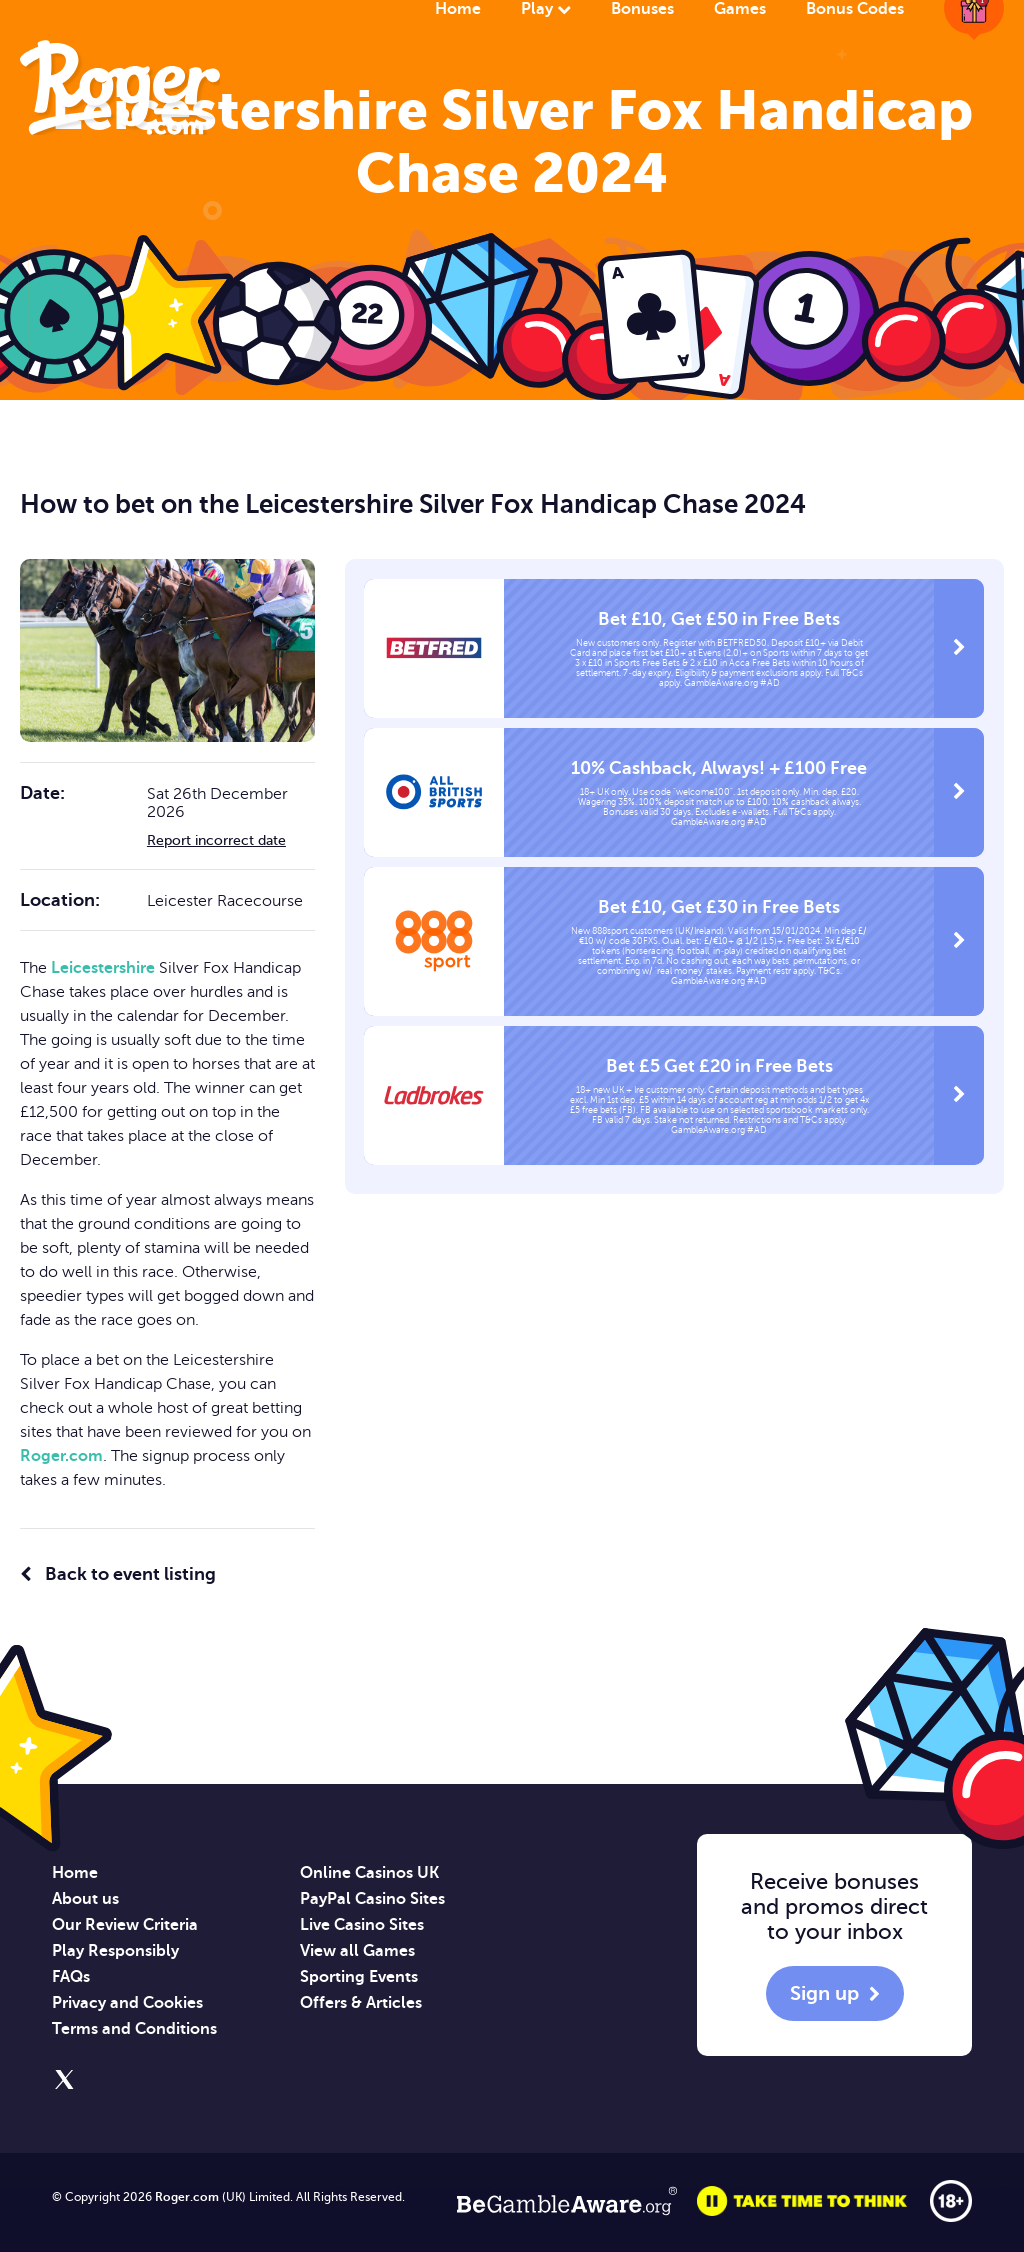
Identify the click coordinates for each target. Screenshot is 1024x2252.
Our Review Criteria (125, 1925)
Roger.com (61, 1456)
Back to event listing (118, 1574)
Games (740, 9)
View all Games (357, 1951)
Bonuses (642, 9)
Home (458, 9)
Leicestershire (103, 968)
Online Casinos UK (369, 1873)
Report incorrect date (216, 840)
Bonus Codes (855, 9)
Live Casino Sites (362, 1925)
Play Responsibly (115, 1951)
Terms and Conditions (134, 2029)
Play (546, 9)
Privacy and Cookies (127, 2003)
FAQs (71, 1977)
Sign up (824, 1993)
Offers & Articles (361, 2003)
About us (85, 1899)
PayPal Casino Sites (372, 1899)
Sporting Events (359, 1977)
